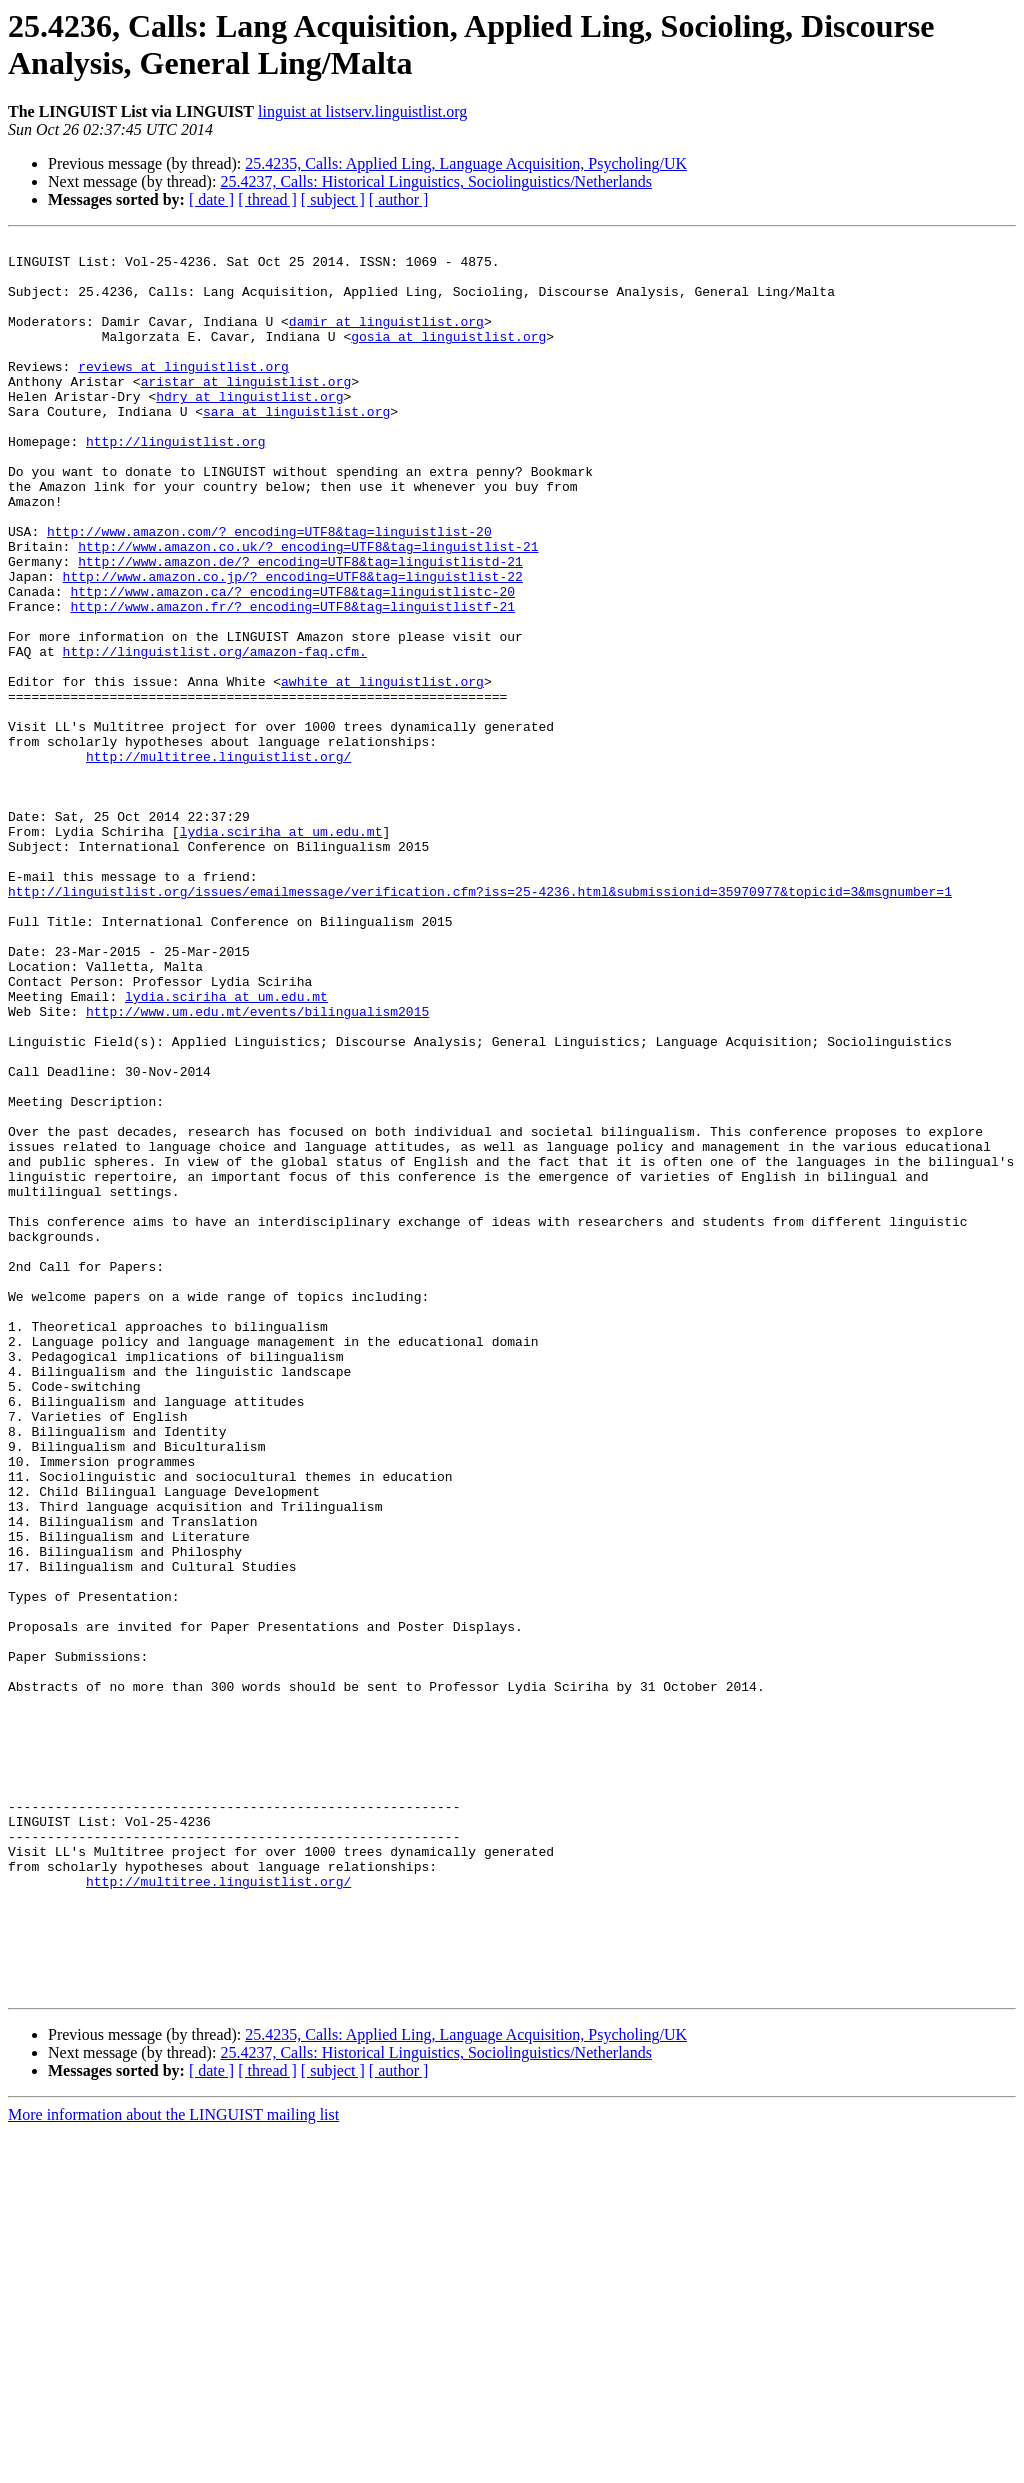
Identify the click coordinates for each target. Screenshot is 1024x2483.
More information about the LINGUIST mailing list (173, 2465)
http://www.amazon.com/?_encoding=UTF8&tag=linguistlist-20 (269, 591)
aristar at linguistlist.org (246, 411)
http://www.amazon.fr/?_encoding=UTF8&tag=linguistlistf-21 (292, 681)
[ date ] (211, 199)
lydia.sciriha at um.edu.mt (281, 951)
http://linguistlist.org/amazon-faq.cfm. (215, 735)
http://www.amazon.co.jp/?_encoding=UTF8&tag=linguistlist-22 (293, 645)
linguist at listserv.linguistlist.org (362, 111)
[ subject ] (333, 199)
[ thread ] (267, 199)
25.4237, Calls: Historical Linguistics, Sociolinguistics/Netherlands (436, 181)
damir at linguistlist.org (386, 339)
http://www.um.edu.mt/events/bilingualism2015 (257, 1167)
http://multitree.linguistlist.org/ (218, 861)
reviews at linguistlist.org (183, 393)
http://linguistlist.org (175, 483)
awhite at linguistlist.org (382, 771)
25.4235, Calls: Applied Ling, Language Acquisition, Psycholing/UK (466, 163)
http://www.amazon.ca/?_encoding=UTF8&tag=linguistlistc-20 (292, 663)
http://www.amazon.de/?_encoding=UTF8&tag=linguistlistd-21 (300, 627)
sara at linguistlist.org (296, 447)
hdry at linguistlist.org (249, 429)
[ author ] (399, 199)
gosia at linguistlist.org (448, 357)
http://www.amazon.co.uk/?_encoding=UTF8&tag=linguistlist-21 (308, 609)
